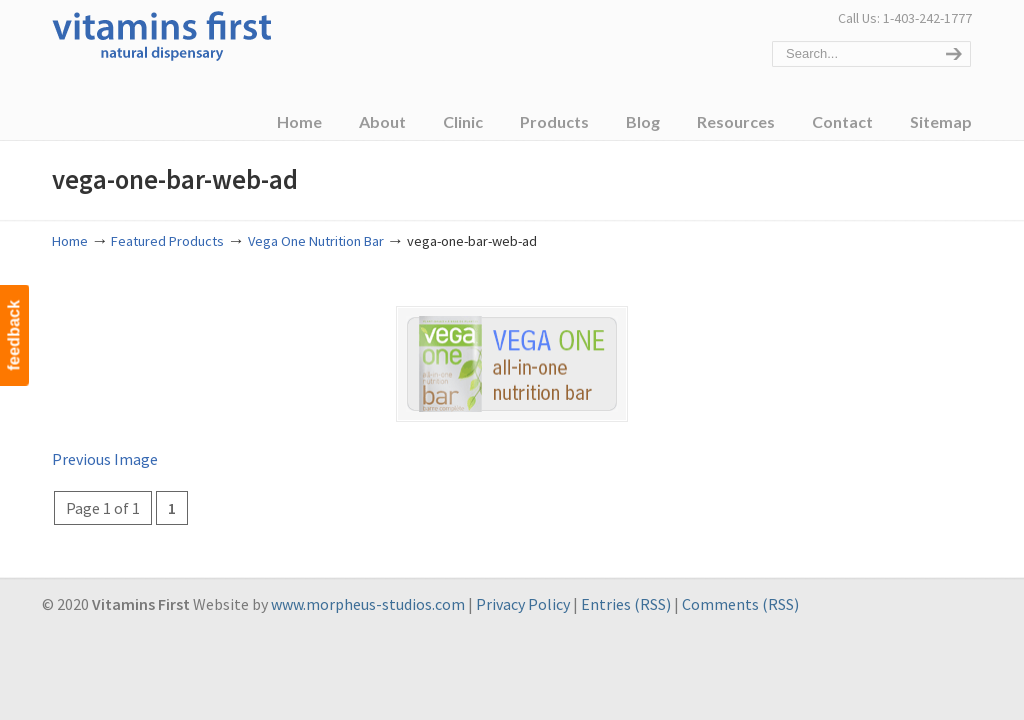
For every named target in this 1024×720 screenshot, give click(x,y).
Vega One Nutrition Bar (316, 241)
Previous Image (105, 458)
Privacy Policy (523, 604)
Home (70, 241)
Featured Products (167, 241)
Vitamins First (162, 34)
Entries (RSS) (626, 604)
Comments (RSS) (740, 604)
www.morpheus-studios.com (368, 604)
